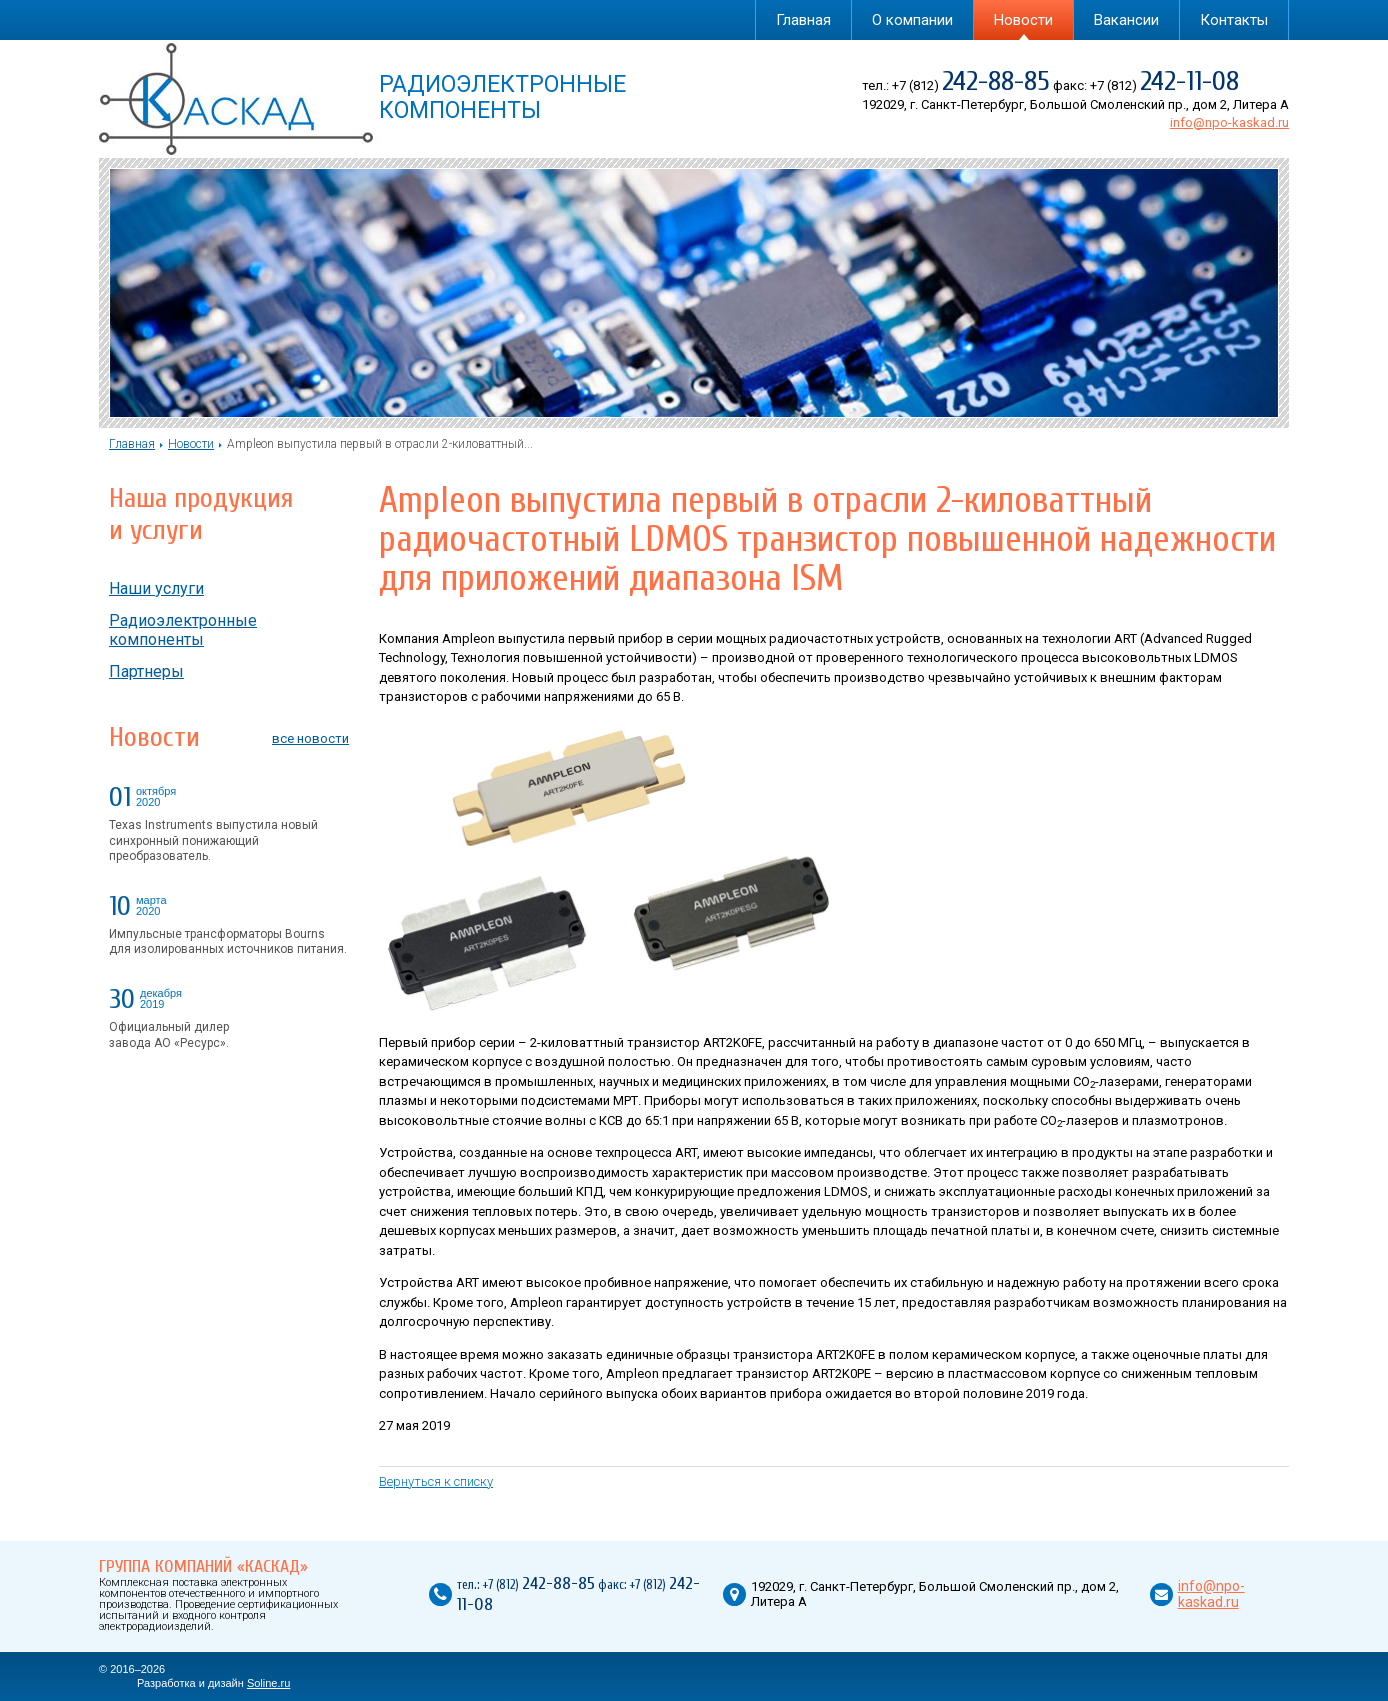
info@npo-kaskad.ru (1229, 122)
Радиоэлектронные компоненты (183, 630)
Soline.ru (268, 1683)
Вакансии (1126, 20)
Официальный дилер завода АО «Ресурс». (169, 1035)
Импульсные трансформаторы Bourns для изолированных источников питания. (228, 942)
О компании (912, 20)
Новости (1023, 20)
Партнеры (146, 671)
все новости (310, 738)
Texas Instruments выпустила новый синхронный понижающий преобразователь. (213, 840)
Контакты (1234, 20)
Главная (803, 20)
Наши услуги (156, 588)
